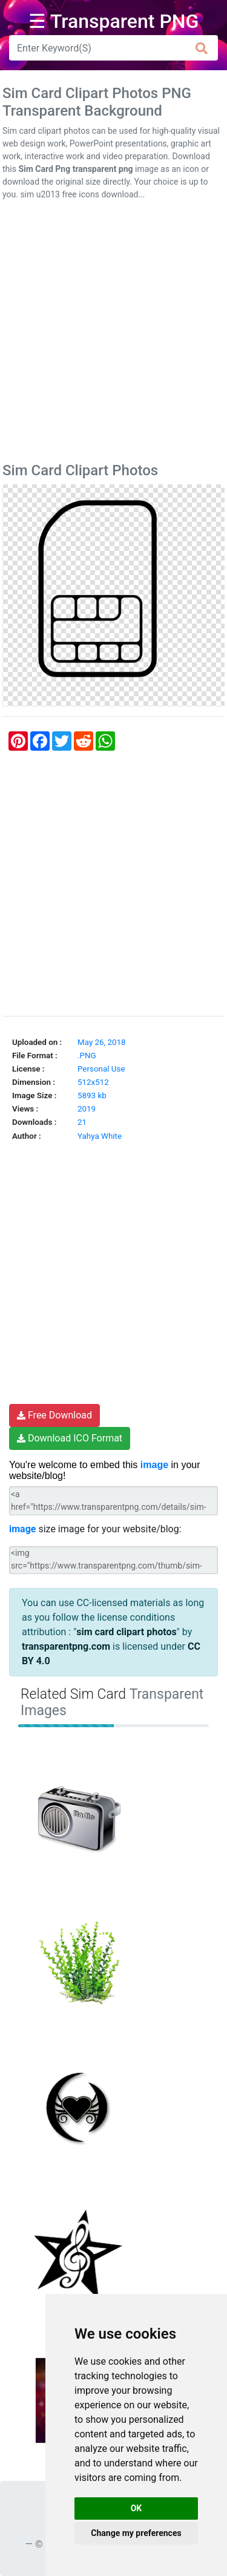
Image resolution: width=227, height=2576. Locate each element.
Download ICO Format (69, 1438)
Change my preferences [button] (136, 2533)
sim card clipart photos (126, 1632)
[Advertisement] (113, 333)
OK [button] (136, 2508)
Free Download (54, 1415)
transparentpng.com (66, 1646)
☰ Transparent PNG (113, 21)
